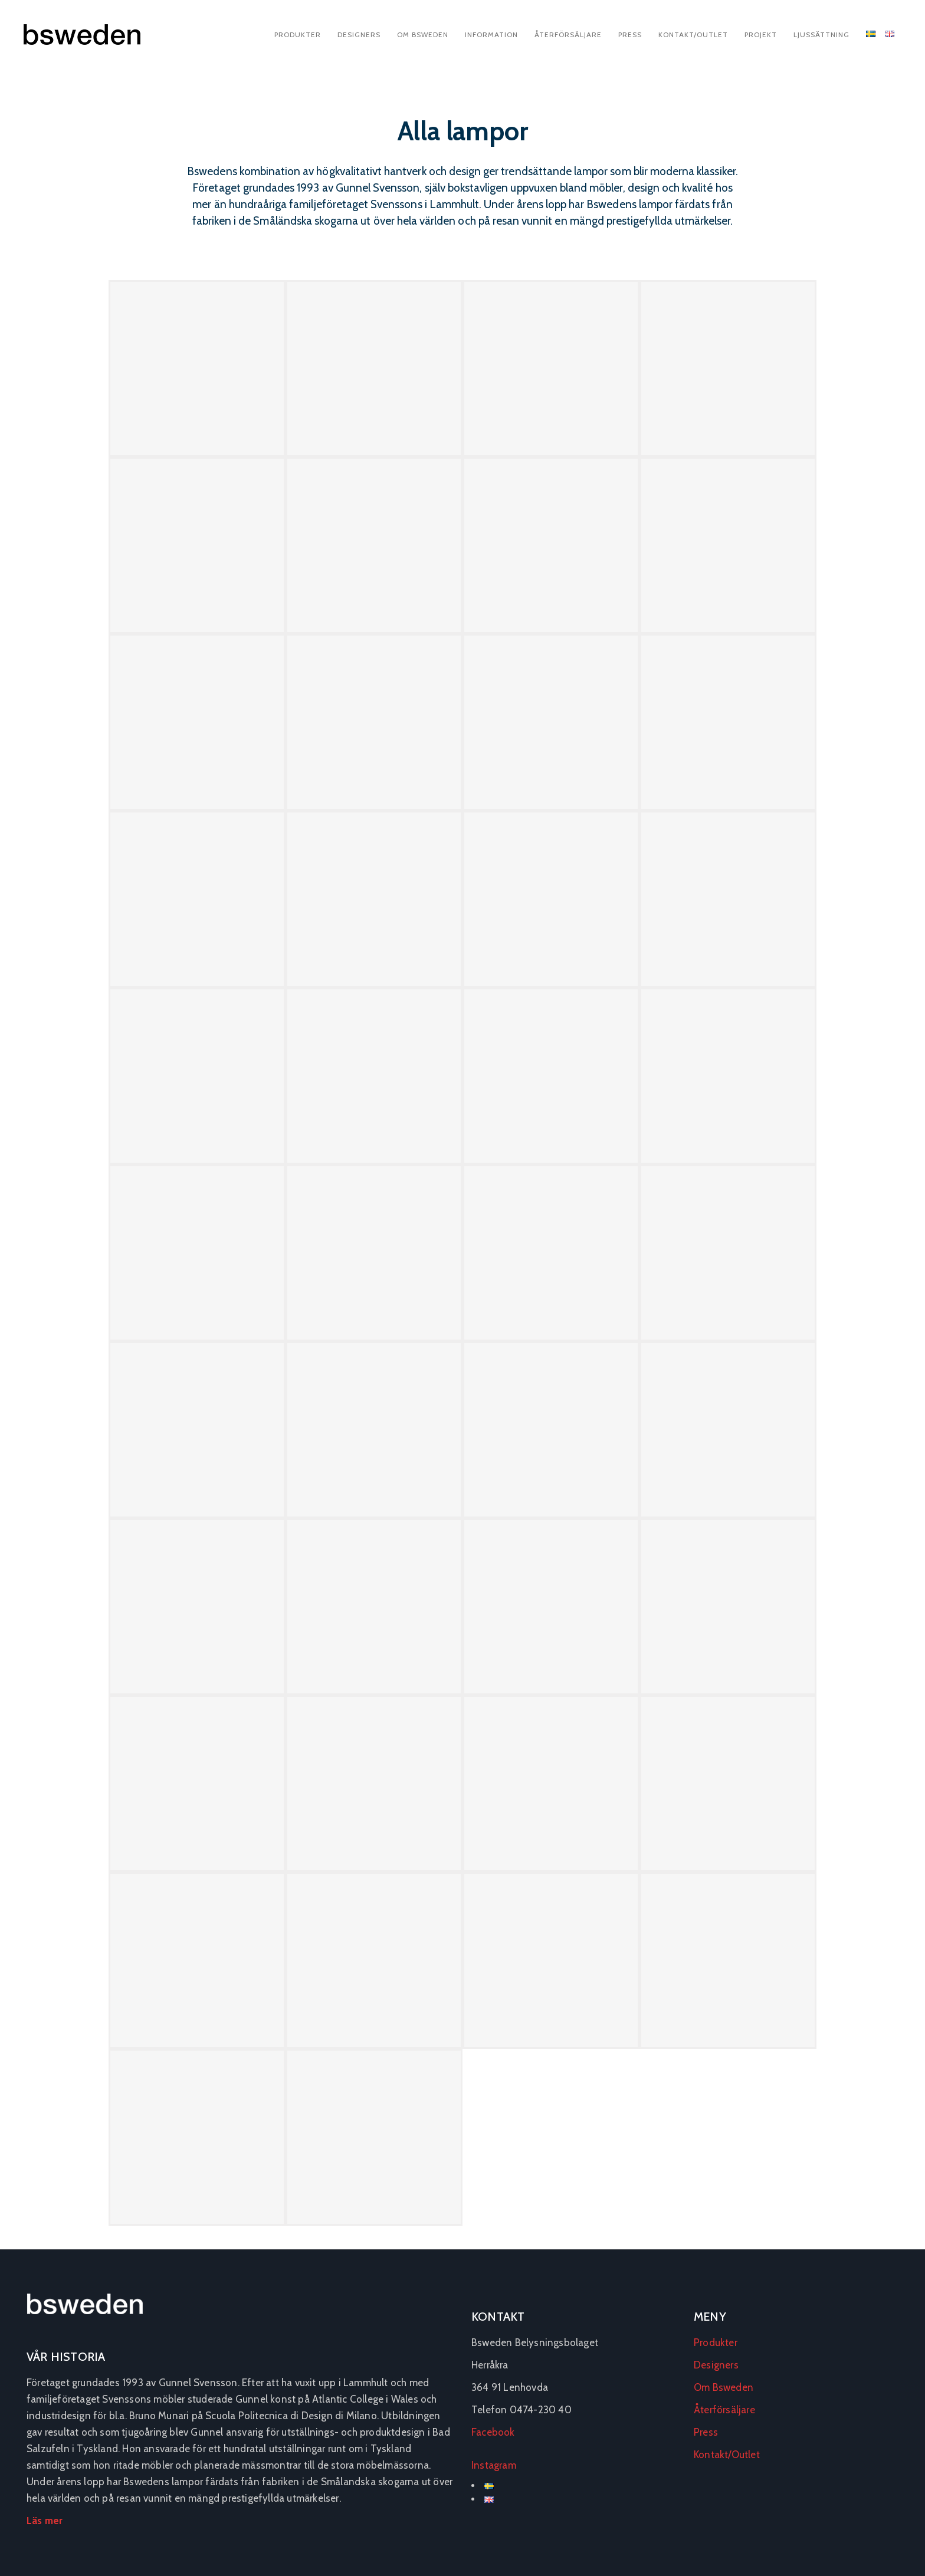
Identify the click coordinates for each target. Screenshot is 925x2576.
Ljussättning (821, 34)
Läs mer (45, 2520)
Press (630, 34)
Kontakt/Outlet (693, 34)
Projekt (760, 34)
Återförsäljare (568, 34)
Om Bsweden (422, 34)
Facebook (493, 2432)
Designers (359, 34)
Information (491, 34)
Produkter (297, 34)
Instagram (493, 2465)
